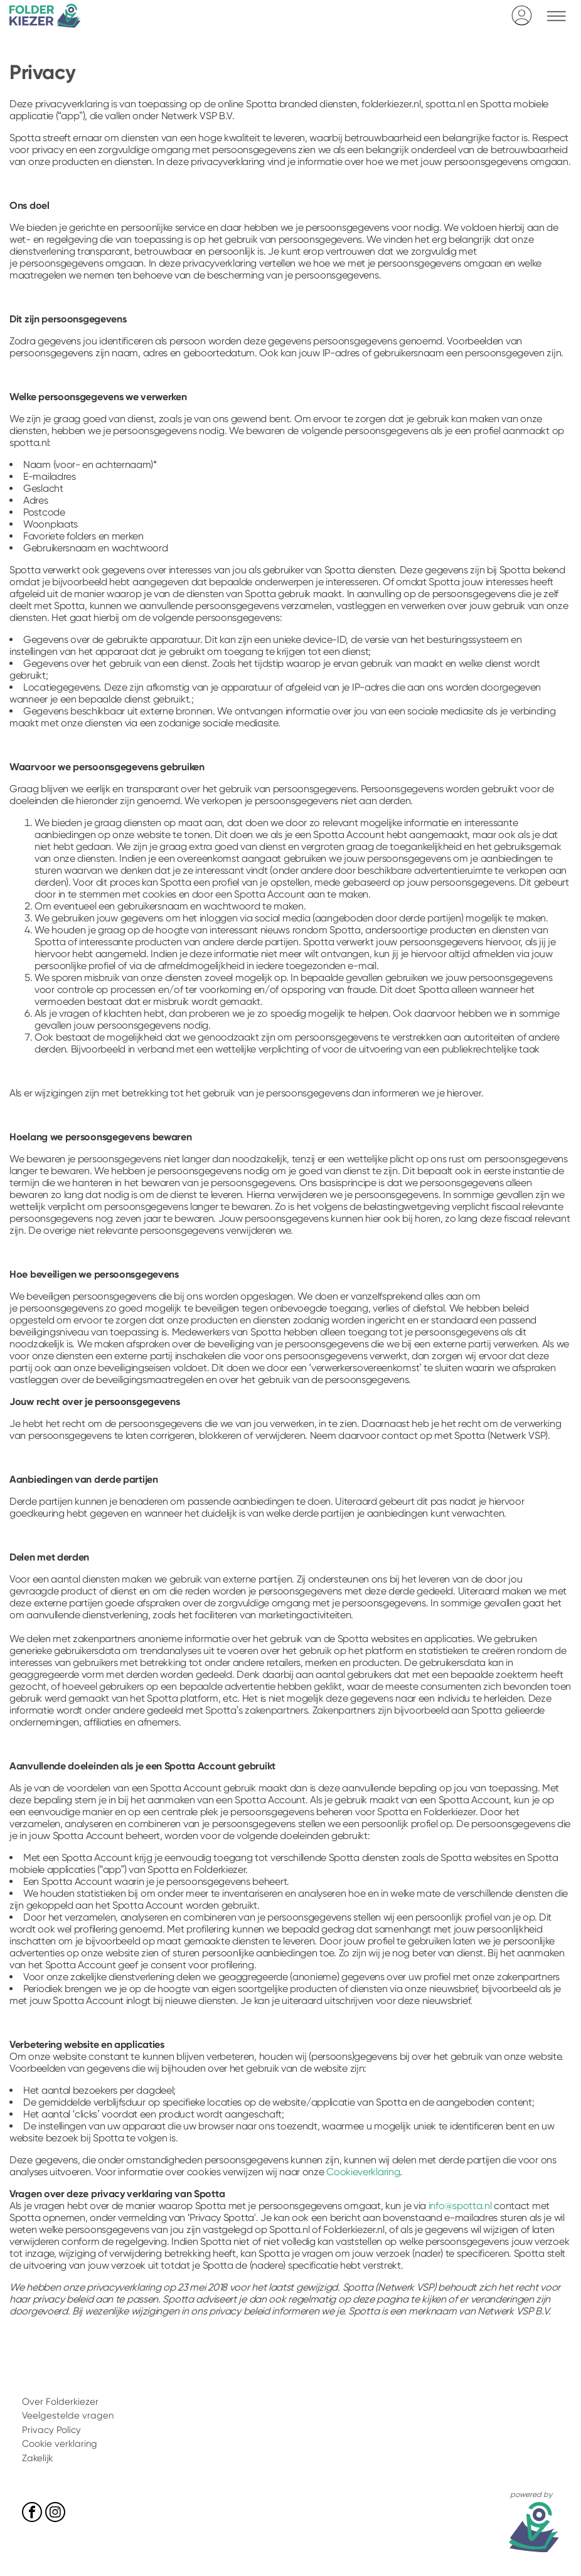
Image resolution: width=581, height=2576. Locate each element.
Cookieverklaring (363, 2172)
